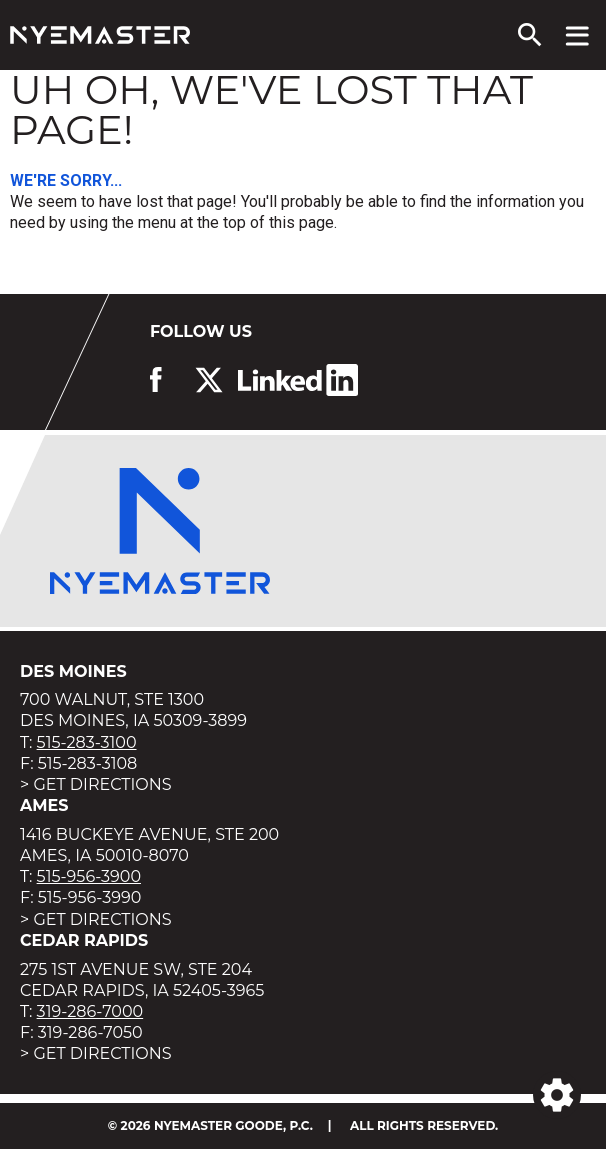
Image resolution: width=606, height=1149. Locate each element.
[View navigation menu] (577, 35)
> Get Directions (96, 784)
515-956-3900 (89, 876)
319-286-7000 (90, 1011)
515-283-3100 (87, 742)
